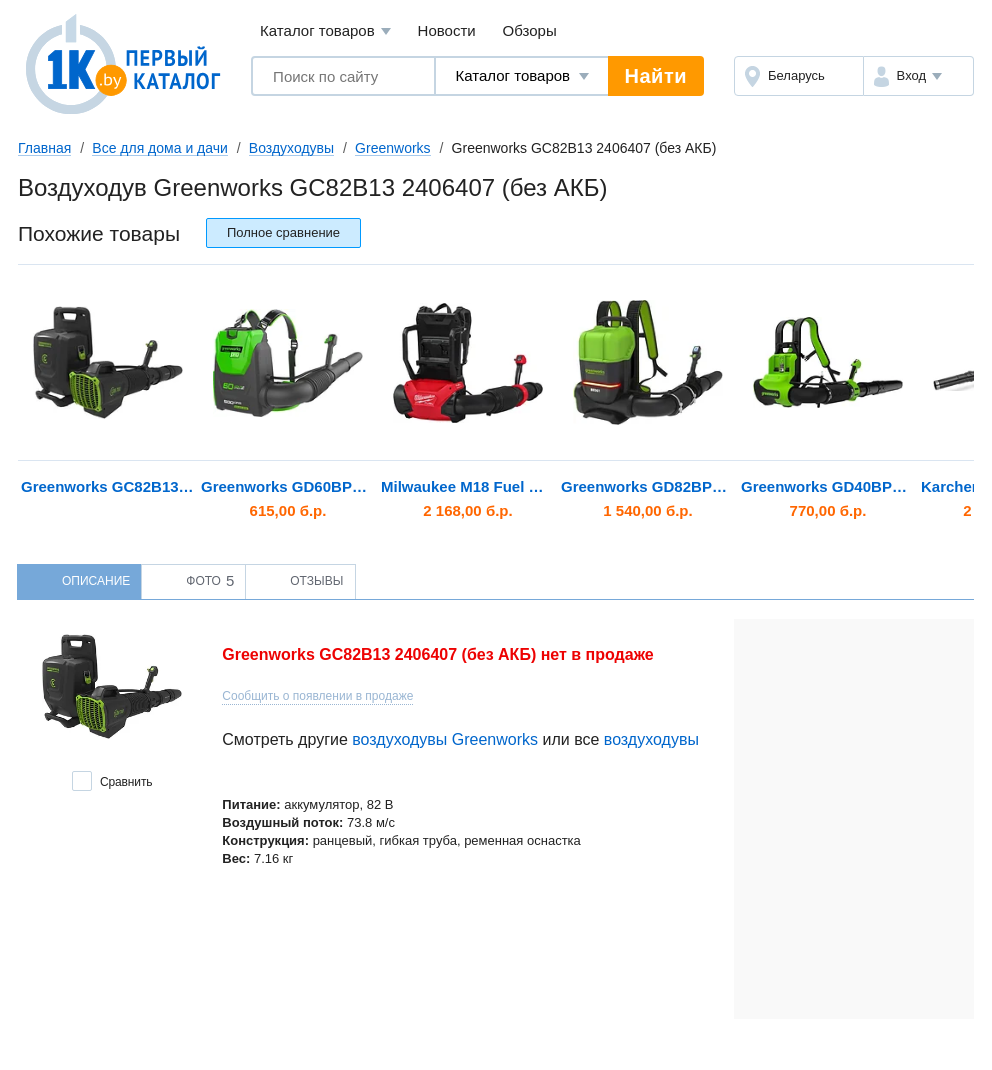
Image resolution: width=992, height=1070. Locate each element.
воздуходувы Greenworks (445, 739)
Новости (447, 30)
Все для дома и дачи (160, 148)
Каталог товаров (325, 31)
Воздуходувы (291, 148)
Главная (44, 148)
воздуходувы (651, 739)
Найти (656, 76)
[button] (918, 76)
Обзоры (530, 30)
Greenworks (392, 148)
